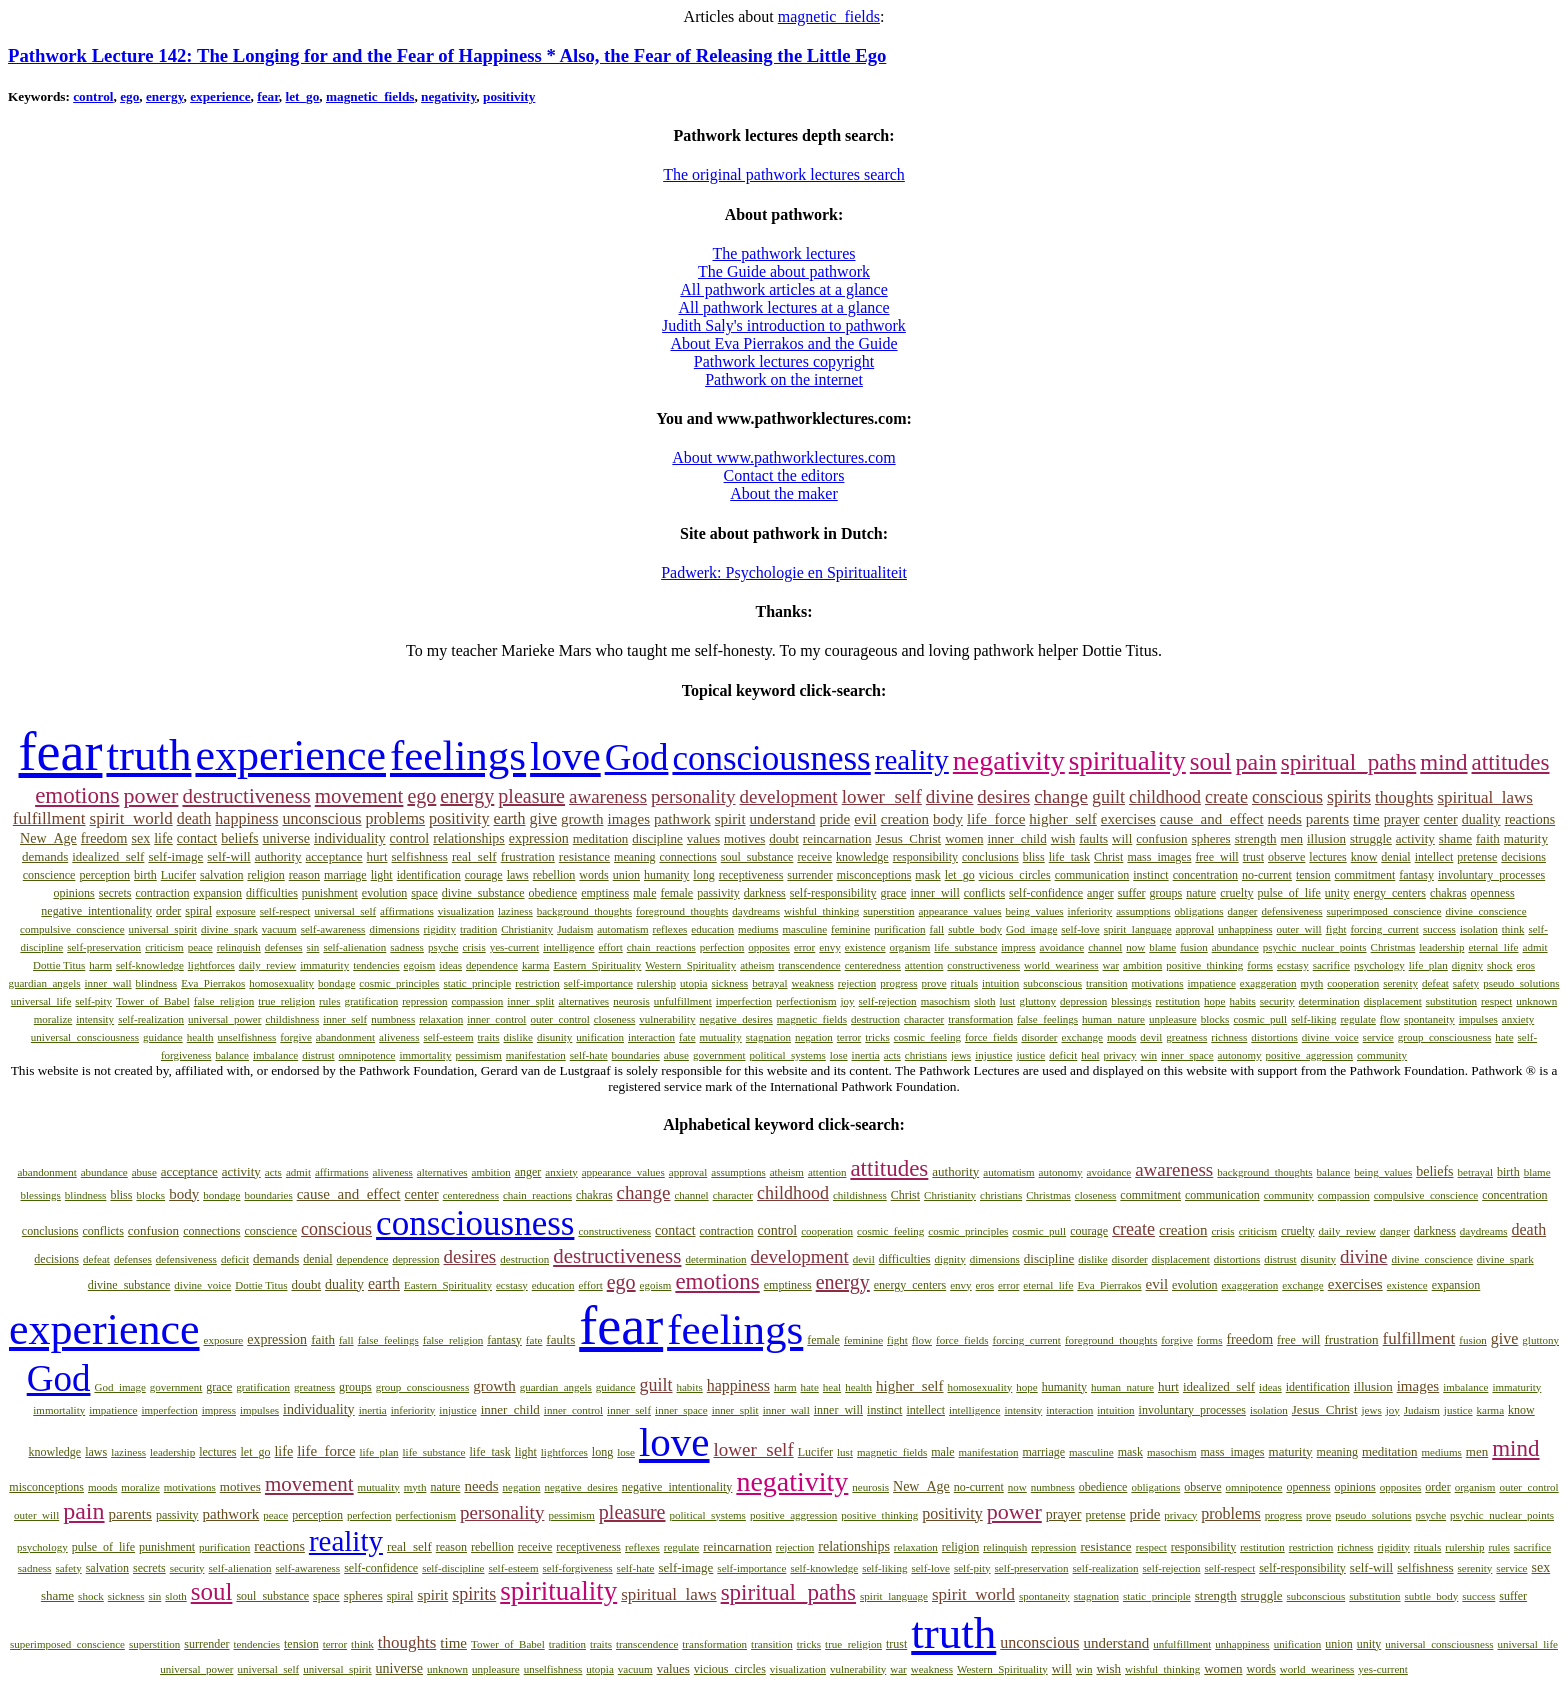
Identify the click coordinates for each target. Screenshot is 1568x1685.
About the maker (784, 493)
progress (898, 983)
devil (1151, 1037)
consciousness (771, 758)
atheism (757, 965)
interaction (651, 1037)
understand (783, 819)
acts (892, 1055)
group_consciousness (1445, 1037)
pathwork (682, 819)
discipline (657, 838)
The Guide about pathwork (784, 271)
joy (848, 1001)
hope (1214, 1001)
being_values (1035, 911)
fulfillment (49, 818)
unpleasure (1173, 1019)
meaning (634, 857)
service (1378, 1037)
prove (934, 983)
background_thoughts (584, 911)
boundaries (636, 1055)
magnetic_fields (829, 16)
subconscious (1052, 983)
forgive (296, 1037)
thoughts (1404, 797)
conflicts (984, 893)
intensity (95, 1019)
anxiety (1518, 1019)
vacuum (279, 929)
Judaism (575, 929)
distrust (318, 1055)
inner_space (1187, 1055)
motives (744, 838)
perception (104, 875)
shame (1455, 838)
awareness (608, 796)
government (719, 1055)
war (1111, 965)
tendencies (376, 965)
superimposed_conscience (1384, 911)
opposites (769, 947)
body (948, 819)
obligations (1199, 911)
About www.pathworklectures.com (783, 457)
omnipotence (367, 1055)
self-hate (589, 1055)
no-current (1267, 875)
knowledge (862, 857)
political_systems (787, 1055)
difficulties (272, 893)
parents (1327, 819)
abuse (676, 1055)
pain (1255, 762)
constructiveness (983, 965)
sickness (729, 983)
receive (814, 857)
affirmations (407, 911)
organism (910, 947)
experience (220, 96)
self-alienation (354, 947)
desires (1003, 796)
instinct (1150, 875)
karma (535, 965)
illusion (1326, 838)
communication (1092, 875)
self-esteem (448, 1037)
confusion (1161, 838)
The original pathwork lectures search (784, 174)
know (1364, 857)
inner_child (1016, 838)
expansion (217, 893)
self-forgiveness (578, 1568)
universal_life (41, 1001)
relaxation (441, 1019)
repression (424, 1001)
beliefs (239, 838)
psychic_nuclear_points (1315, 947)
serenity (1400, 983)
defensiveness (1291, 911)
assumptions (1143, 911)
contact (197, 838)
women (964, 838)
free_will (1216, 857)
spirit (730, 819)
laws (518, 875)
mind (1443, 762)
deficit (1063, 1055)
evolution (384, 893)
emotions (77, 795)
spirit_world (131, 818)
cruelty (1236, 893)
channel (1105, 947)
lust (1008, 1001)
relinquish (239, 947)
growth (582, 819)
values (703, 838)
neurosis (631, 1001)
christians (926, 1055)
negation (814, 1037)
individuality (350, 838)
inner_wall (108, 983)
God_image (1031, 929)
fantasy (1416, 875)
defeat (1435, 983)
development (789, 796)
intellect (1434, 857)
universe (286, 838)
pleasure (531, 796)
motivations (1158, 983)
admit (1535, 947)
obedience (553, 893)
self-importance (598, 983)
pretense (1477, 857)
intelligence (568, 947)
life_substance (965, 947)
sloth (984, 1001)
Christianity (527, 929)
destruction (875, 1019)
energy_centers (1389, 893)
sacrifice (1331, 965)
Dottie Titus (59, 965)
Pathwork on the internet (784, 379)
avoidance (1062, 947)
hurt (377, 856)
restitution (1178, 1001)
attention (924, 965)
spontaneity (1429, 1019)
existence (865, 947)
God (637, 757)
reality (912, 760)
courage (484, 875)
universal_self (345, 911)
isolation (1479, 929)
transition (1107, 983)
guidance (163, 1037)
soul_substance (757, 857)
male (644, 893)
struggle (1371, 838)
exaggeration (1268, 983)
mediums (758, 929)
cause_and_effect (1212, 819)
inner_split (530, 1001)
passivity (718, 893)
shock (1500, 965)
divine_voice (1330, 1037)
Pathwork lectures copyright (784, 361)
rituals (965, 983)
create (1226, 797)
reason (304, 875)
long (703, 875)
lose (839, 1055)
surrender (809, 875)
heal (1090, 1055)
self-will (228, 856)
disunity (554, 1037)
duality (1481, 819)
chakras (1448, 893)
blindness (157, 983)
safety (1466, 983)
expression (539, 838)
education (712, 929)
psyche (443, 947)
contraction (162, 893)
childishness (292, 1019)
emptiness (605, 893)
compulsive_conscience (72, 929)
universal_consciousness (85, 1037)
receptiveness (751, 875)
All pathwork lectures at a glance (783, 307)
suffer (1132, 893)
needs (1285, 819)
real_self (474, 856)
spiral (198, 911)
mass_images (1159, 857)
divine (950, 796)
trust (1253, 857)
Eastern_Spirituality (597, 965)
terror (849, 1037)
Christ (1108, 857)
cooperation (1353, 983)
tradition (478, 929)
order (168, 911)
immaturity (324, 965)
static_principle (477, 983)
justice (1030, 1055)
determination (1329, 1001)
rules (329, 1001)
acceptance (334, 856)
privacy (1120, 1055)
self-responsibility (833, 893)
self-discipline (453, 1568)
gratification (371, 1001)
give (544, 818)
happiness (246, 818)
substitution (1451, 1001)
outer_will (1298, 929)
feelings (458, 755)
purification (899, 929)
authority (278, 856)
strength (1256, 838)
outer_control (559, 1019)
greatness (1186, 1037)
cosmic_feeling (927, 1037)
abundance (1235, 947)
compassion (477, 1001)
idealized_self (108, 856)
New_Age (48, 838)
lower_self (882, 796)
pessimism (478, 1055)
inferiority (1090, 911)
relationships (469, 838)
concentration (1205, 875)
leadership (1441, 947)
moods (1121, 1037)
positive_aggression (1309, 1055)
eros (1526, 965)
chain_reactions (661, 947)
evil (865, 819)
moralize (53, 1019)
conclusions (990, 857)
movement (359, 796)
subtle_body (975, 929)
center (1441, 819)
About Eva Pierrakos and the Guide (783, 343)
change (1061, 796)
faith (1488, 838)
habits (1243, 1001)
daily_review (267, 965)
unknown (1536, 1001)
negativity (448, 96)
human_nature (1113, 1019)
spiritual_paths (1348, 762)
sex (141, 838)
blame (1162, 947)
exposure (236, 911)
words (593, 875)
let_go (302, 96)
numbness (393, 1019)
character (924, 1019)
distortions (1274, 1037)
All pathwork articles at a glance (783, 289)
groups (1166, 893)
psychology (1379, 965)
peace (200, 947)
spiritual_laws (1484, 797)
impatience (1212, 983)
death (194, 818)
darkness (765, 893)
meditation (601, 838)
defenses (284, 947)
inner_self (345, 1019)
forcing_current (1384, 929)
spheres (1211, 838)
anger (1100, 893)
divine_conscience (1485, 911)
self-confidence (1046, 893)
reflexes (670, 929)
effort (610, 947)
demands (45, 856)
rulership (656, 983)
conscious (1287, 797)
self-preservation (104, 947)
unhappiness (1245, 929)
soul (1211, 761)
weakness (813, 983)
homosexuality (281, 983)
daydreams (756, 911)
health (200, 1037)
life (163, 838)
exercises (1128, 819)
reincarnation (837, 838)
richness (1229, 1037)
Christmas (1393, 947)
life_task (1069, 857)
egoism (420, 965)
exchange (1082, 1037)
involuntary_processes (1491, 875)
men (1292, 838)
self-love (1080, 929)
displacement (1393, 1001)
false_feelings (1047, 1019)
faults (1093, 838)
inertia (866, 1055)
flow (1390, 1019)
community (1382, 1055)
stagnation (768, 1037)
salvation (221, 875)
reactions (1530, 819)
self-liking (1313, 1019)
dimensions (394, 929)
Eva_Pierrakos (213, 983)
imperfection (744, 1001)
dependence (492, 965)
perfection (722, 947)
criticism (164, 947)
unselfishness (247, 1037)
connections (687, 857)
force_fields (991, 1037)
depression (1083, 1001)
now (1135, 947)
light (382, 875)
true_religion (286, 1001)
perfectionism (806, 1001)
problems (396, 818)
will (1122, 838)
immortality (425, 1055)
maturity (1526, 838)
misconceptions (874, 875)
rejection (857, 983)
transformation (980, 1019)
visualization (466, 911)
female (676, 893)
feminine (850, 929)
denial (1395, 857)
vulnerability (667, 1019)
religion (265, 875)
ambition (1142, 965)
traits (489, 1037)
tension (1313, 875)
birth (145, 875)
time (1366, 819)
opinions (73, 893)
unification (600, 1037)
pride (834, 819)
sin (313, 947)
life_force (996, 819)
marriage (345, 875)
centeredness (873, 965)
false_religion (224, 1001)
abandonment (345, 1037)
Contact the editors (784, 475)
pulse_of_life (1288, 893)
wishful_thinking (821, 911)
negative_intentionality (96, 911)
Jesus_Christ (908, 838)
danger (1243, 911)
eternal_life (1493, 947)
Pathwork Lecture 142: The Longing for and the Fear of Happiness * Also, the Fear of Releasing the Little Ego (447, 55)
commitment (1365, 875)
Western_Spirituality (690, 965)
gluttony (1037, 1001)
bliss (1034, 857)
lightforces (211, 965)
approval (1195, 929)
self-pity (93, 1001)
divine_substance (483, 893)
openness (1493, 893)
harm (100, 965)
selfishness (420, 856)
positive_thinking (1204, 965)
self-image (175, 856)
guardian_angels (44, 983)
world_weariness (1061, 965)
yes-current (514, 947)
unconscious (321, 818)
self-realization (151, 1019)
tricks (877, 1037)
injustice (993, 1055)
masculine (804, 929)
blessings (1131, 1001)
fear (268, 96)
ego (129, 96)
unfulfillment (683, 1001)
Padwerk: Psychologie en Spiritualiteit (784, 572)
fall (936, 929)
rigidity (440, 929)
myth (1312, 983)
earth (510, 818)
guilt (1108, 797)
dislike (518, 1037)
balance (232, 1055)
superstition (888, 911)
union (626, 875)
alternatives (583, 1001)
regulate (1357, 1019)
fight (1336, 929)
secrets (115, 893)
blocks (1215, 1019)
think (1513, 929)
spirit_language (1138, 929)
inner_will (934, 893)
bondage (336, 983)
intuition (1000, 983)
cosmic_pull (1260, 1019)
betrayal (769, 983)
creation (905, 819)
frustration (528, 856)
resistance (584, 856)
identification (429, 875)
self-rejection (888, 1001)
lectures (1327, 857)
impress (1018, 947)
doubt (784, 838)
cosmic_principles (399, 983)
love (565, 756)
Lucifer (178, 875)
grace (893, 893)
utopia (694, 983)
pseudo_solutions (1521, 983)
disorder (1039, 1037)
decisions (1523, 857)
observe (1286, 857)
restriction (537, 983)
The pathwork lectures (783, 253)
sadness (407, 947)
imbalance (275, 1055)
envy (829, 947)
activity (1415, 838)
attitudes (1511, 762)
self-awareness (333, 929)
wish (1063, 838)
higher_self (1062, 819)
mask (927, 875)
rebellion (554, 875)
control (93, 96)
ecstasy (1293, 965)
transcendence (809, 965)
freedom (104, 838)
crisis (473, 947)
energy (165, 96)
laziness (515, 911)
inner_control (496, 1019)
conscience (49, 875)
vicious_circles (1015, 875)
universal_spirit (163, 929)
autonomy (1240, 1055)
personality (693, 796)
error (804, 947)
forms (1260, 965)
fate (687, 1037)
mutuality (721, 1037)
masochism (946, 1001)
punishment (330, 893)
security (1277, 1001)
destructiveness (246, 796)
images (629, 819)
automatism (622, 929)
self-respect (285, 911)
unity (1337, 893)
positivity (509, 96)
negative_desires (735, 1019)
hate (1504, 1037)
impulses (1478, 1019)
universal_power (224, 1019)
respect (1496, 1001)
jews (961, 1055)
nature (1201, 893)
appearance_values (959, 911)
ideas (450, 965)
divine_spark (229, 929)
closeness (615, 1019)
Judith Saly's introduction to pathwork (784, 325)
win (1149, 1055)
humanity (666, 875)
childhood (1165, 797)
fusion (1194, 947)
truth (148, 755)
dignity (1467, 965)
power (150, 795)
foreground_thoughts (682, 911)
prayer (1402, 819)
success (1439, 929)
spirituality (1127, 761)
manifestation (536, 1055)
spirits (1349, 797)
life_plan (1428, 965)
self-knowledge (150, 965)
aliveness (399, 1037)
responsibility (925, 857)
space (424, 893)
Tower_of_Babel (153, 1001)
